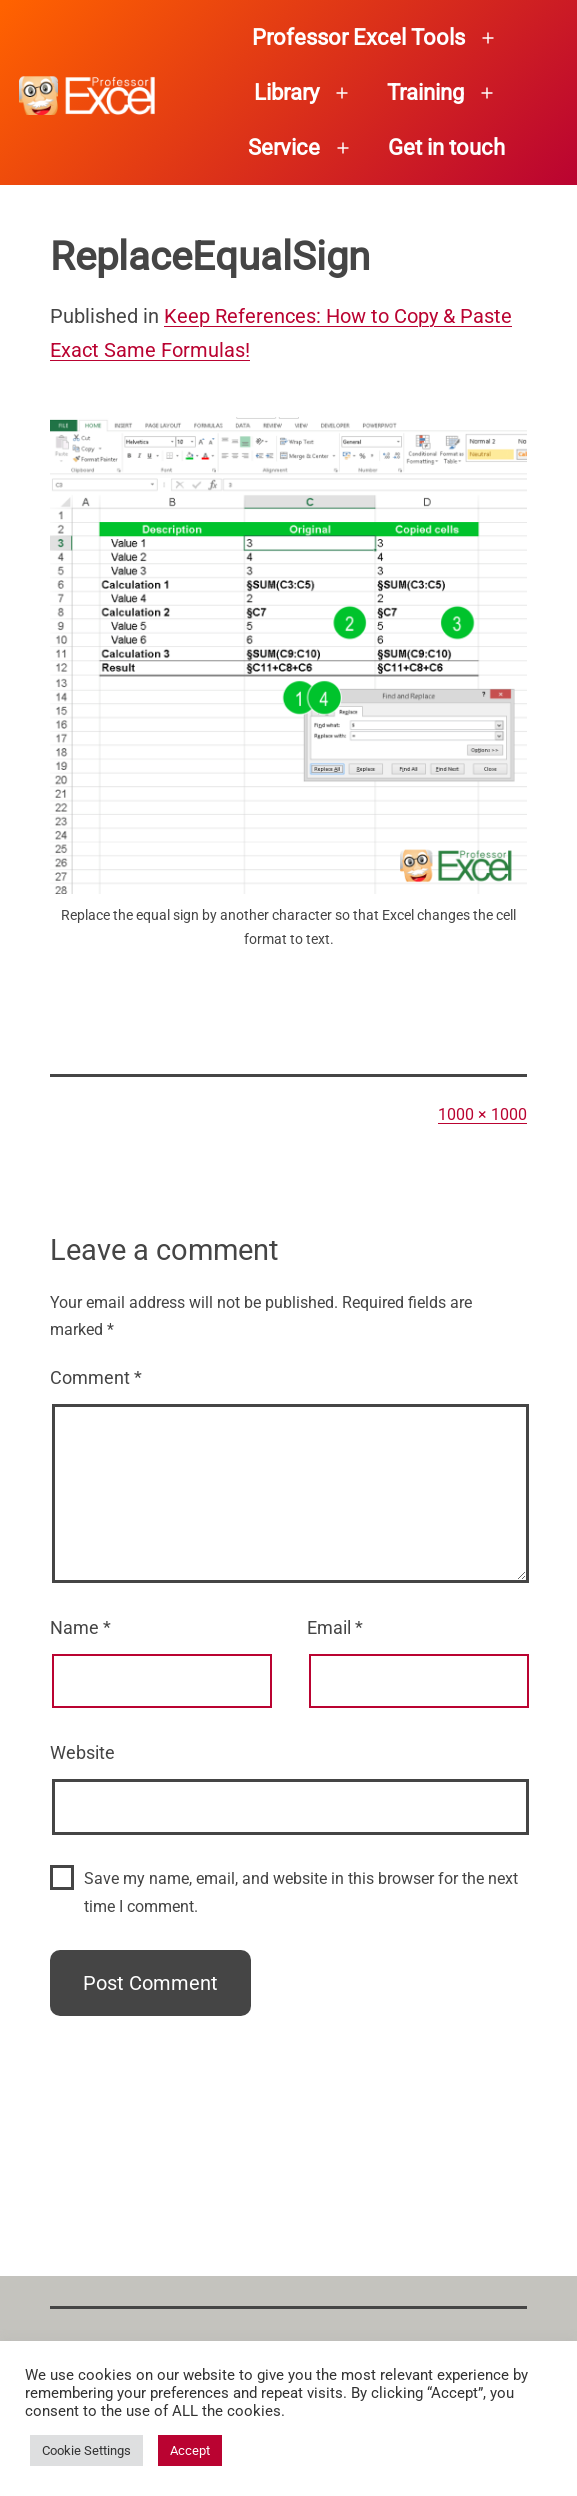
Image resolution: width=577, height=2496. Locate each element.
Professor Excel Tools (358, 37)
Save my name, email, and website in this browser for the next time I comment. (301, 1892)
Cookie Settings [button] (86, 2450)
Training (425, 92)
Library (286, 92)
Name (80, 1627)
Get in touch (446, 147)
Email (335, 1627)
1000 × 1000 (482, 1114)
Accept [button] (190, 2450)
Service (284, 147)
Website (82, 1752)
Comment (96, 1377)
